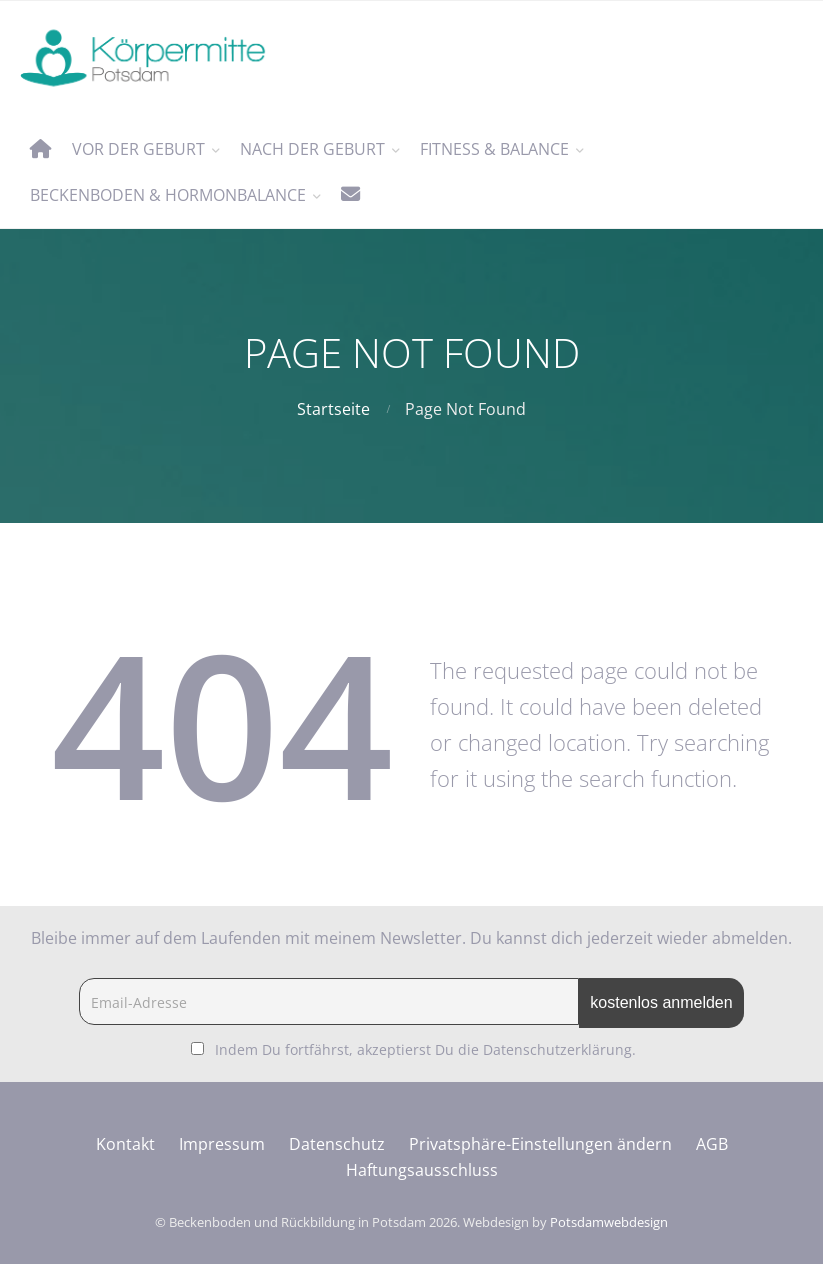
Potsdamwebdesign (609, 1222)
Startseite (333, 409)
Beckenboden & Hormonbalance (168, 195)
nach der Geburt (312, 149)
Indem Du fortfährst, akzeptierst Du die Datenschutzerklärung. (425, 1049)
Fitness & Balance (494, 149)
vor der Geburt (138, 149)
